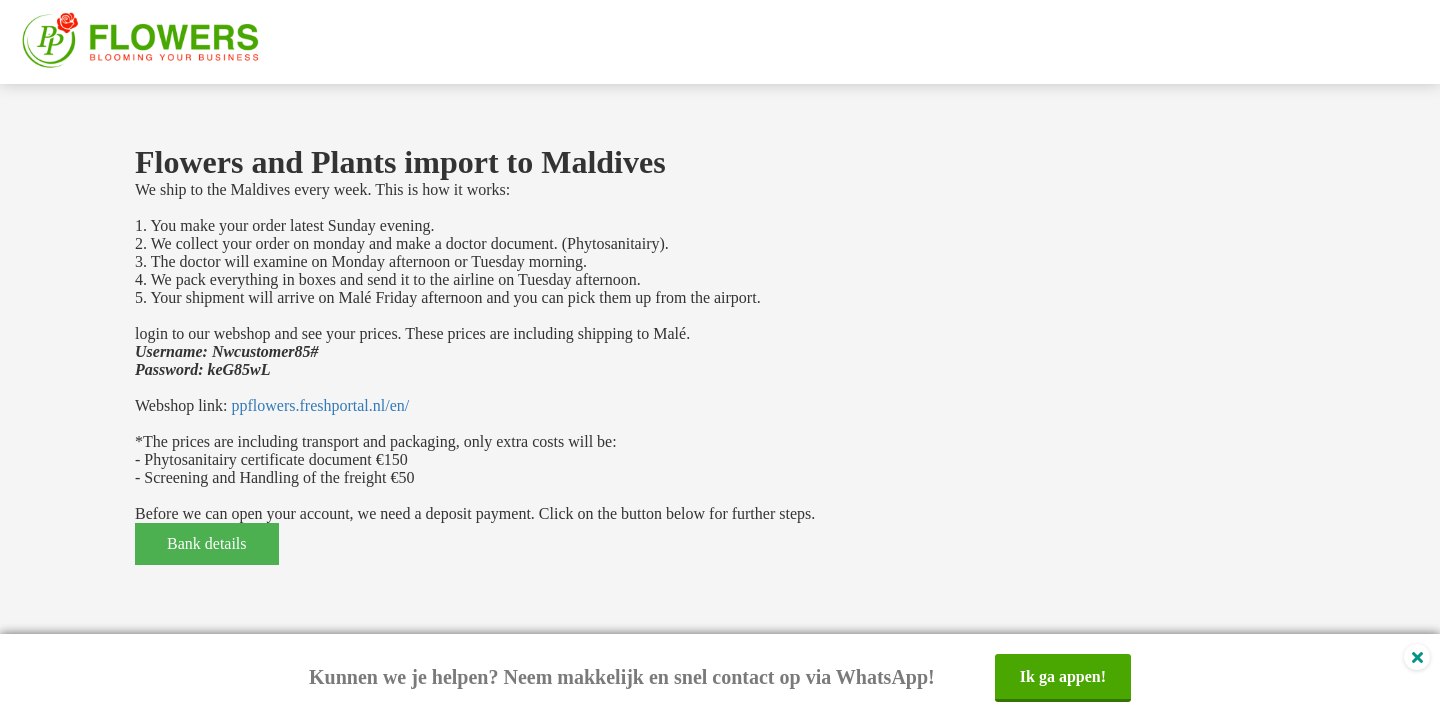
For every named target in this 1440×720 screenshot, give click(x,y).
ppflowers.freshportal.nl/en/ (320, 405)
